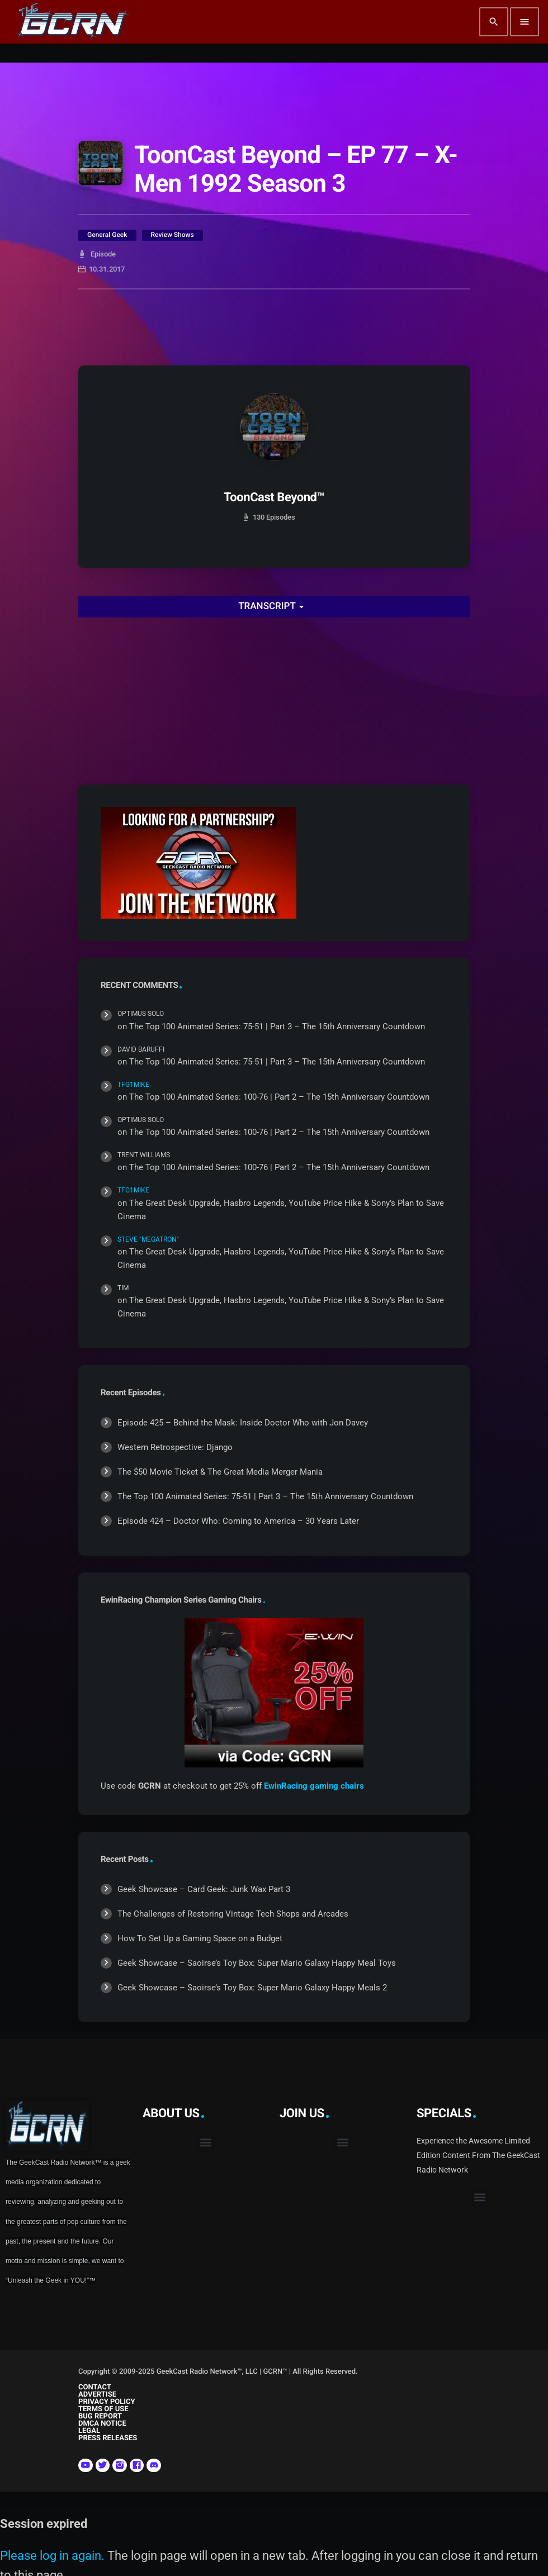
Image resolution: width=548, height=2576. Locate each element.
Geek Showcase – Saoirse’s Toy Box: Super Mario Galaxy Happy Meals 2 (252, 1988)
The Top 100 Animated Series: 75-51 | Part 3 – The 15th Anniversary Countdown (277, 1026)
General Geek (107, 235)
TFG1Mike (133, 1085)
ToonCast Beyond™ (274, 498)
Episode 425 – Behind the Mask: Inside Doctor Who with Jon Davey (242, 1423)
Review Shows (172, 235)
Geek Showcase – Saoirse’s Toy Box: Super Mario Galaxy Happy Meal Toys (256, 1963)
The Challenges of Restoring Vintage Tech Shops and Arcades (232, 1914)
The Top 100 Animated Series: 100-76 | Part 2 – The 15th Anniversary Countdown (279, 1097)
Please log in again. (52, 2556)
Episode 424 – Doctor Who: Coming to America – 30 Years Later (238, 1521)
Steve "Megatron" (148, 1239)
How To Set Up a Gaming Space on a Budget (199, 1938)
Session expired (43, 2524)
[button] (205, 2142)
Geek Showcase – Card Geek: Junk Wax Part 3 (203, 1889)
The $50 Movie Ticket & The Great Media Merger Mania (220, 1472)
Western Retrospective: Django (175, 1447)
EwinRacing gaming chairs (314, 1786)
